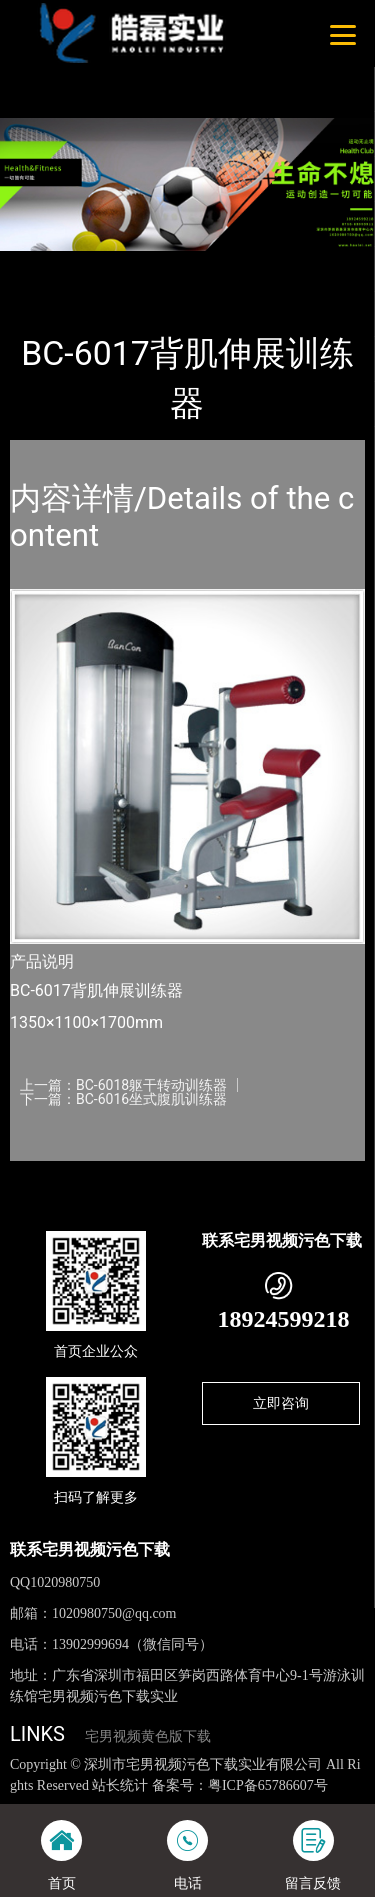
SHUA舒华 (212, 264)
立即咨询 (281, 1403)
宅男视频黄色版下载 (148, 1736)
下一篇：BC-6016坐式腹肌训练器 (123, 1099)
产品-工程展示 (119, 264)
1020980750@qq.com (114, 1613)
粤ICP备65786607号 (268, 1785)
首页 (42, 264)
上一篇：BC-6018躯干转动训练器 (123, 1085)
